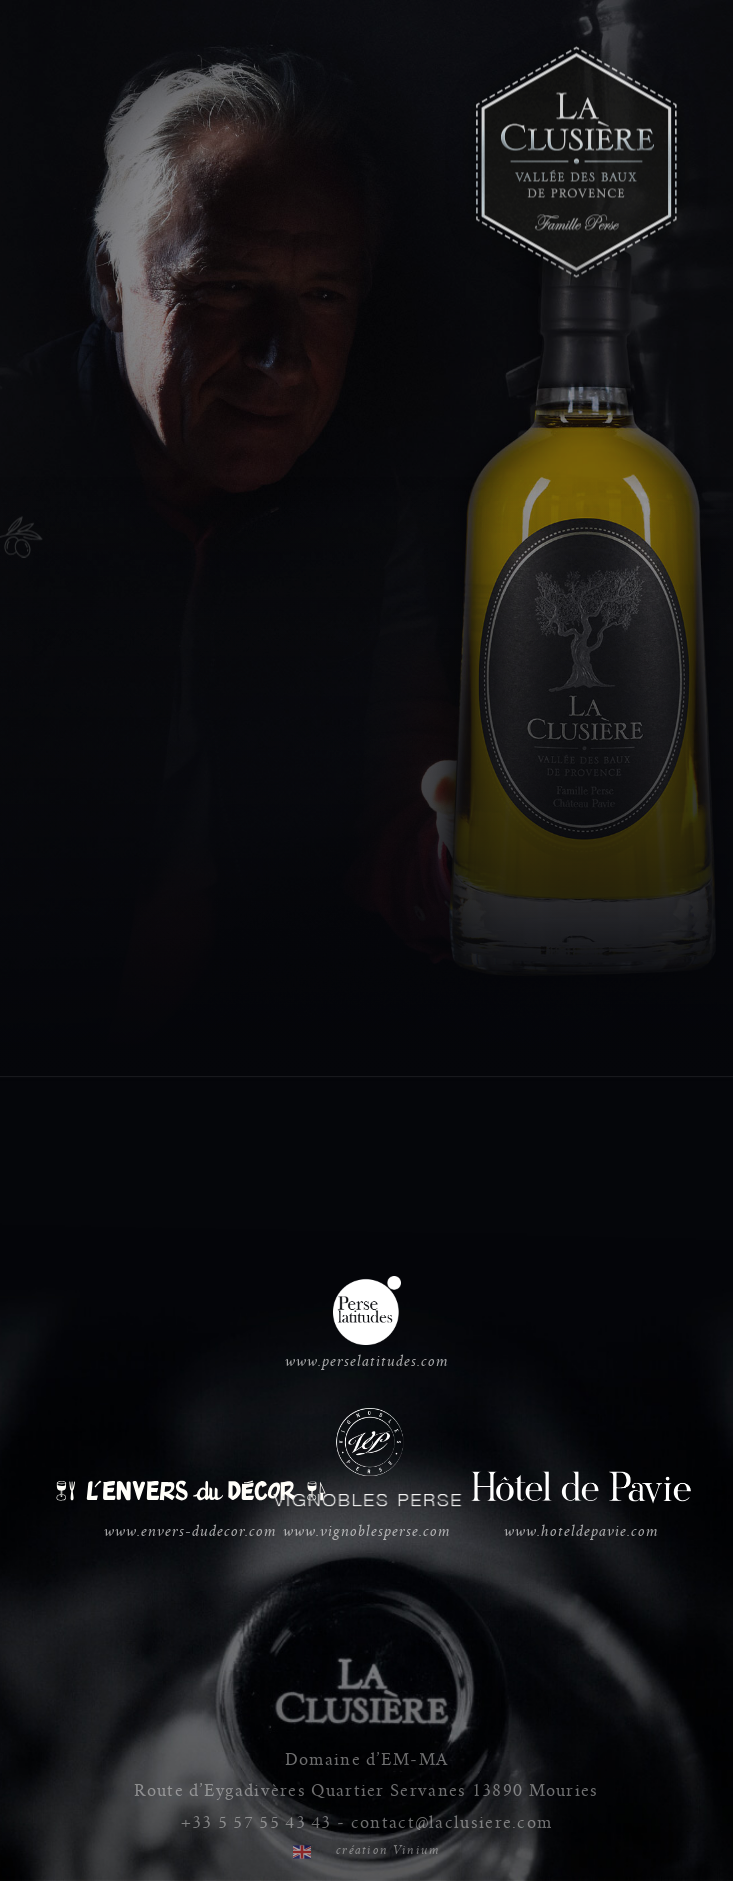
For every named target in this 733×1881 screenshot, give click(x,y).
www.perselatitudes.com (367, 1323)
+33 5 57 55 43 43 (256, 1823)
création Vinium (388, 1850)
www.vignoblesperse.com (367, 1474)
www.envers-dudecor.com (190, 1507)
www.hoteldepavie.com (581, 1502)
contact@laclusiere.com (452, 1823)
